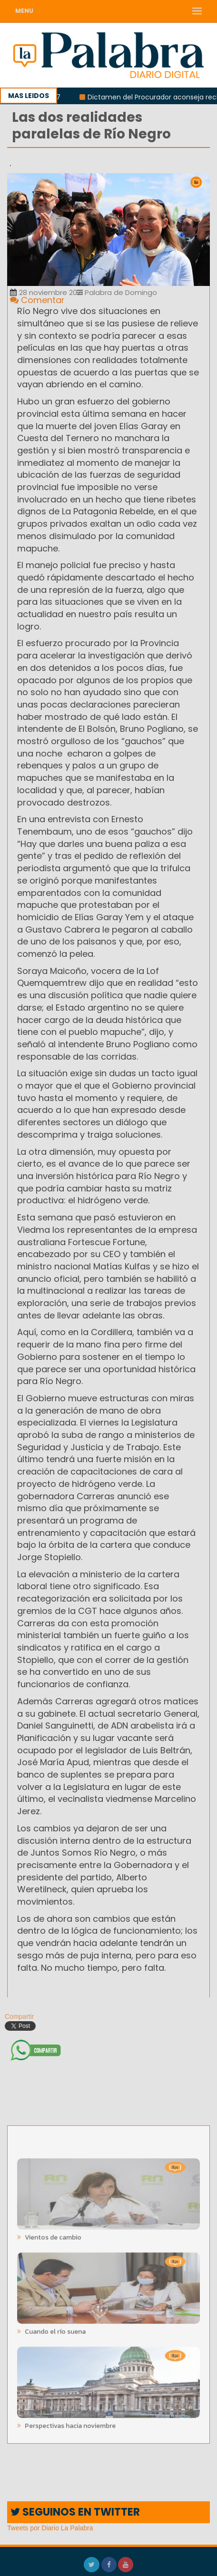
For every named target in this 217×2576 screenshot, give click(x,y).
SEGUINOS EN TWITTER (75, 2512)
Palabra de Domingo (117, 292)
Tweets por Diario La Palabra (50, 2528)
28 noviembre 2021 (46, 292)
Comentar (37, 300)
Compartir (15, 2016)
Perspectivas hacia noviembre (69, 2422)
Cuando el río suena (54, 2328)
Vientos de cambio (52, 2234)
